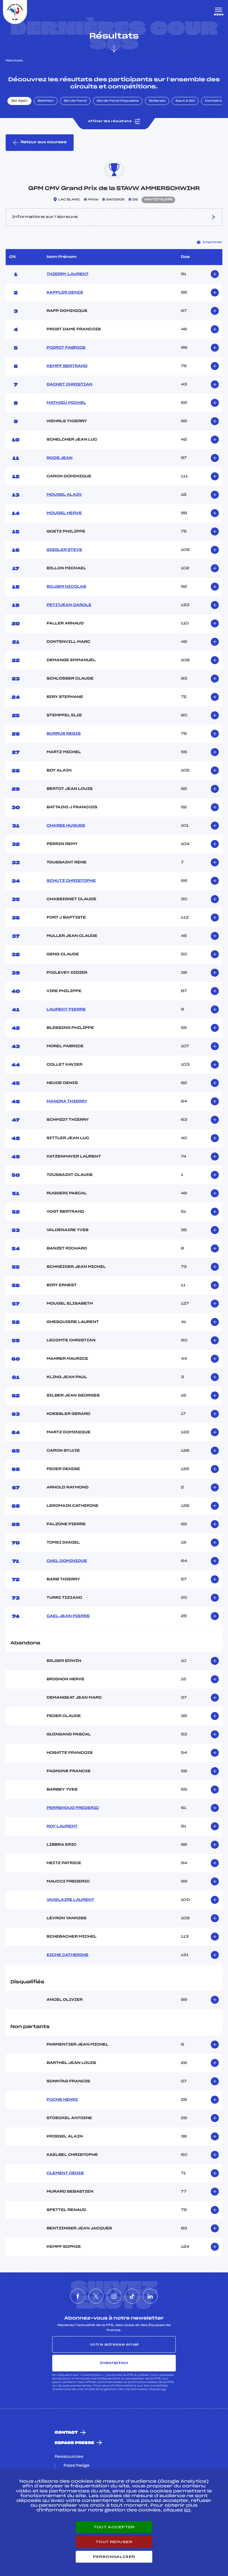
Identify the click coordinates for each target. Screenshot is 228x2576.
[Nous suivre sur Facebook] (77, 2296)
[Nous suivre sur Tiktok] (132, 2296)
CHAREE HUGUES (66, 826)
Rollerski (157, 101)
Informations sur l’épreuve (114, 217)
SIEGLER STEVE (64, 550)
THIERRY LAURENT (68, 274)
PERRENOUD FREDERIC (73, 1808)
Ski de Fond (75, 101)
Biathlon (46, 101)
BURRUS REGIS (64, 734)
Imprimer (209, 242)
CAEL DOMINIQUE (67, 1561)
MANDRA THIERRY (67, 1101)
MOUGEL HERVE (64, 513)
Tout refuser (114, 2542)
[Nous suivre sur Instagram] (114, 2296)
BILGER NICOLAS (66, 587)
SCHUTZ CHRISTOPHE (71, 881)
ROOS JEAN (60, 458)
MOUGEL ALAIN (64, 495)
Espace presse (74, 2443)
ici (164, 2389)
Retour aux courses (39, 143)
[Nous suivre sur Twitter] (95, 2296)
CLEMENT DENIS (65, 2173)
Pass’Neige (77, 2465)
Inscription (114, 2363)
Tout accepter (114, 2527)
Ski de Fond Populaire (118, 101)
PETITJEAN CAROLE (69, 605)
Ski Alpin (19, 101)
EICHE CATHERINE (67, 1955)
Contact (66, 2433)
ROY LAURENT (62, 1826)
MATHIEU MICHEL (66, 403)
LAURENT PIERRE (66, 1009)
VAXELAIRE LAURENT (70, 1900)
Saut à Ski (185, 101)
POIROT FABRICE (66, 348)
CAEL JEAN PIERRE (68, 1616)
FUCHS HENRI (62, 2100)
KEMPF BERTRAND (67, 366)
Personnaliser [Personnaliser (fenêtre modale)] (114, 2557)
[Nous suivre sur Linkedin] (150, 2296)
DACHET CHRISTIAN (69, 384)
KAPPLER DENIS (65, 292)
